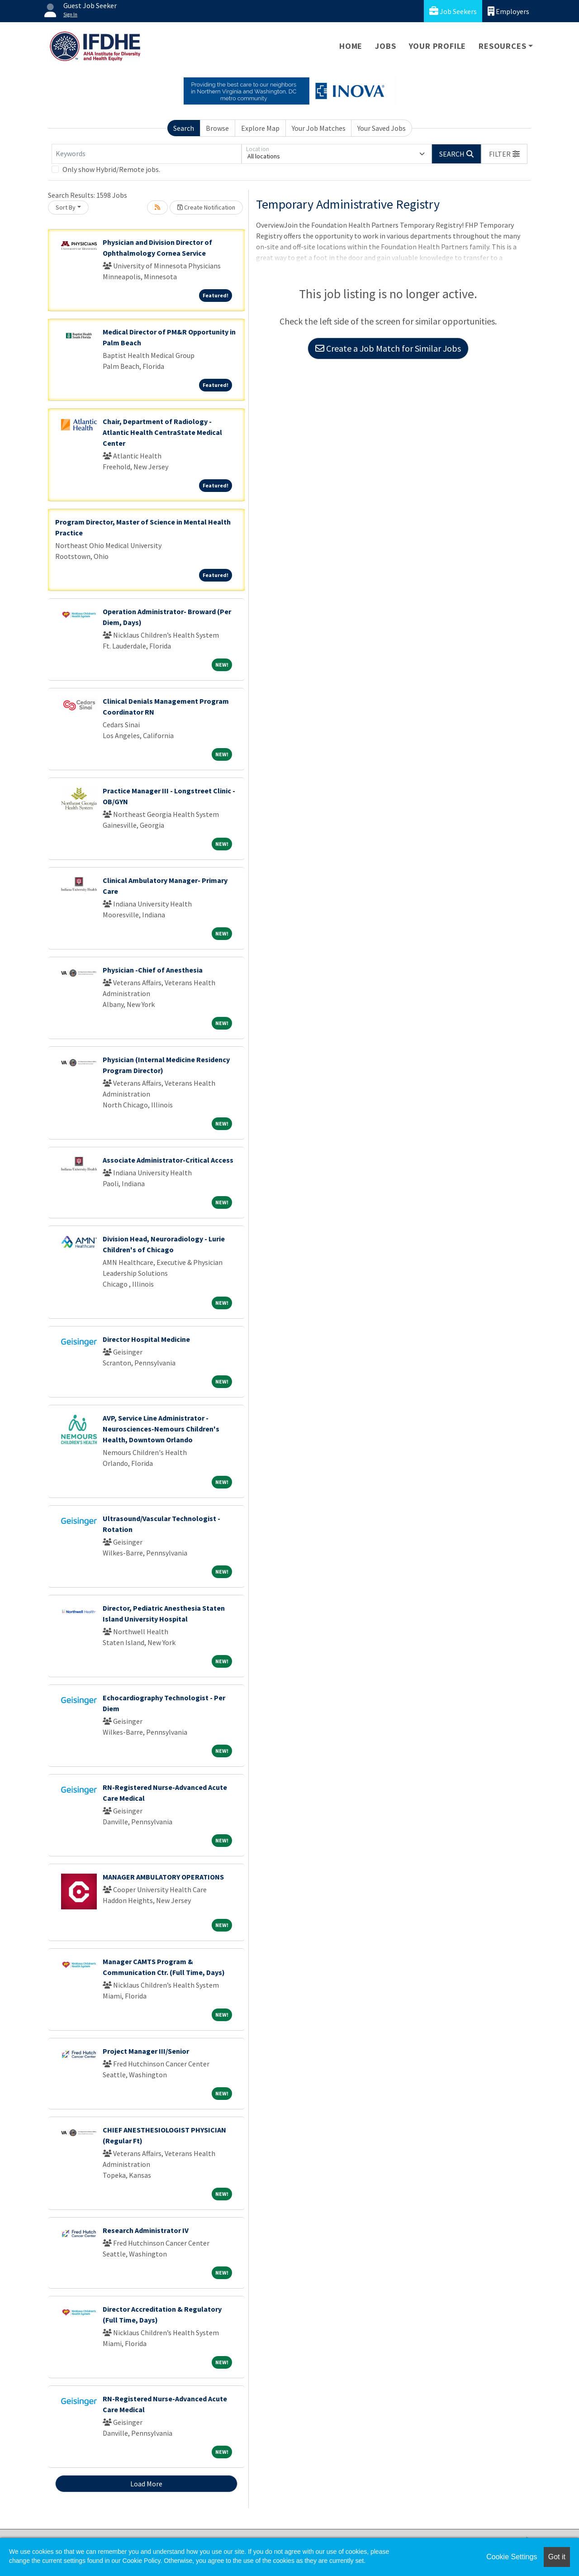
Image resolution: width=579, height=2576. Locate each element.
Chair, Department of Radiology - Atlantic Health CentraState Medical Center (162, 432)
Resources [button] (502, 46)
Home (350, 46)
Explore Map (260, 128)
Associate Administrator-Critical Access (168, 1159)
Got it (556, 2557)
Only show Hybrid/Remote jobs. (111, 169)
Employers (508, 11)
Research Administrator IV (146, 2230)
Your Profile (437, 46)
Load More (146, 2483)
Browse (217, 128)
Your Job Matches (319, 128)
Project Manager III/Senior (146, 2051)
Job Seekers (453, 11)
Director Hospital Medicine (146, 1339)
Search (183, 128)
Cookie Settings (511, 2557)
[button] (504, 154)
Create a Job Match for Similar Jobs (388, 348)
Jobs (385, 46)
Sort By (66, 207)
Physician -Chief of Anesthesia (153, 969)
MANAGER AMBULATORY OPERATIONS (163, 1876)
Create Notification (206, 207)
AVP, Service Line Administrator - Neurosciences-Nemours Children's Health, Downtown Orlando (161, 1428)
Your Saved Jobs (381, 128)
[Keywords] (147, 154)
